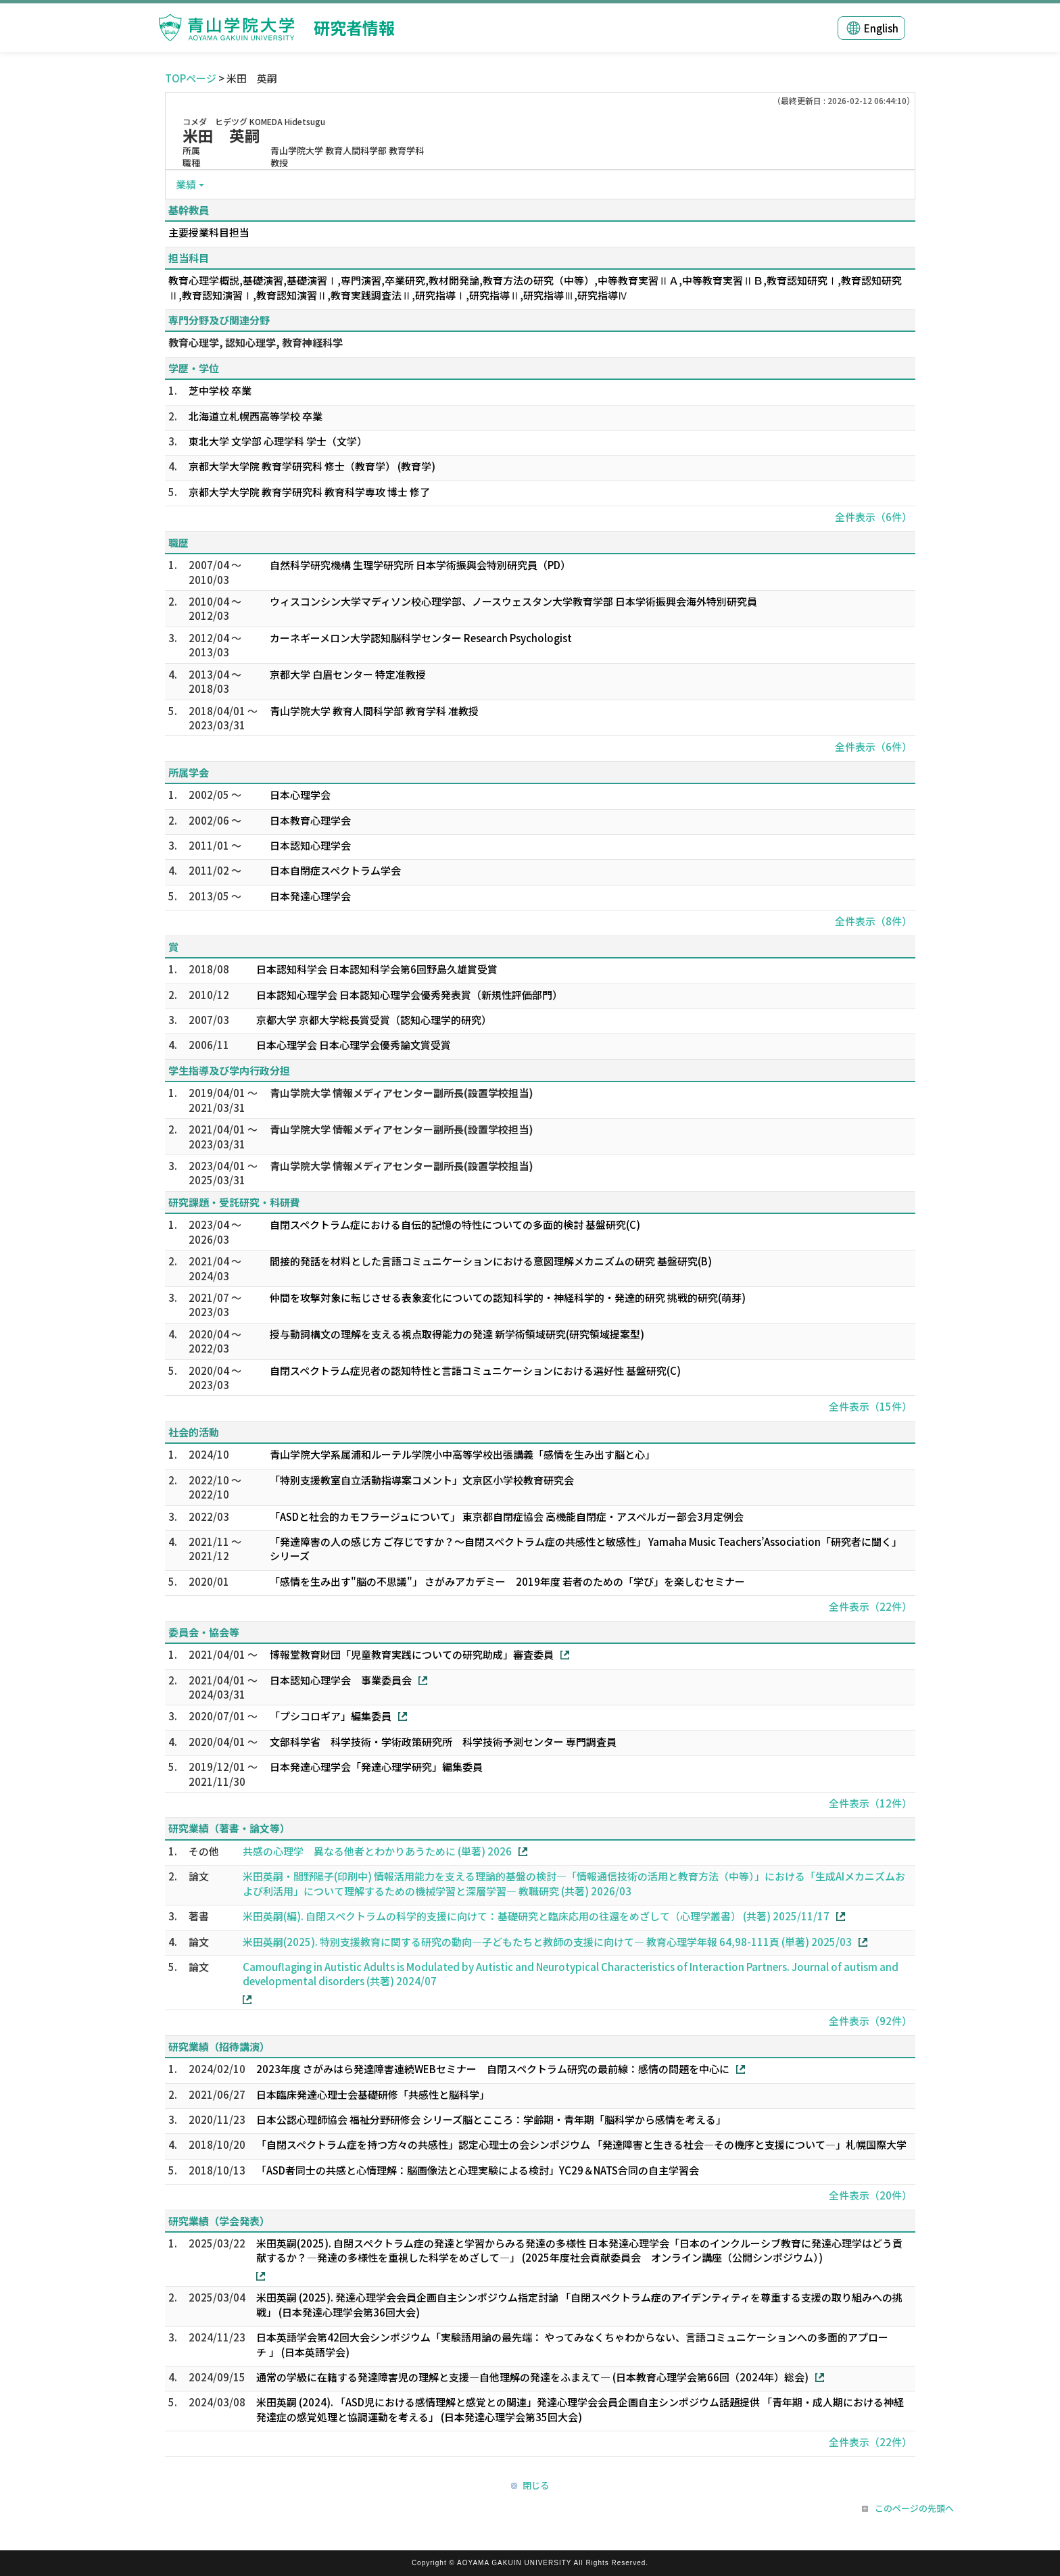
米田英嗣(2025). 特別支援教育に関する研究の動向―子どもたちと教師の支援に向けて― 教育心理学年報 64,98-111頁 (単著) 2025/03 (547, 1942)
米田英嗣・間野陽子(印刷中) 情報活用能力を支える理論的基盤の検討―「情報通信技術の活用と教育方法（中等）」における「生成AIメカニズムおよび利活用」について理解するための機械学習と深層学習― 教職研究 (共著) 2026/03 (574, 1883)
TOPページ (190, 78)
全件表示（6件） (873, 517)
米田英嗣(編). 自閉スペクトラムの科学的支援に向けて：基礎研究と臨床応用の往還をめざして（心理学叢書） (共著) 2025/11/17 (536, 1916)
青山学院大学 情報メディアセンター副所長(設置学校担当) (401, 1093)
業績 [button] (186, 184)
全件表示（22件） (870, 1606)
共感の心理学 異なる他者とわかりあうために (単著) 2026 (377, 1851)
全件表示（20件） (870, 2195)
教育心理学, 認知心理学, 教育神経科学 (255, 342)
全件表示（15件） (870, 1406)
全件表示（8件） (873, 921)
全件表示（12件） (870, 1803)
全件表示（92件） (870, 2021)
